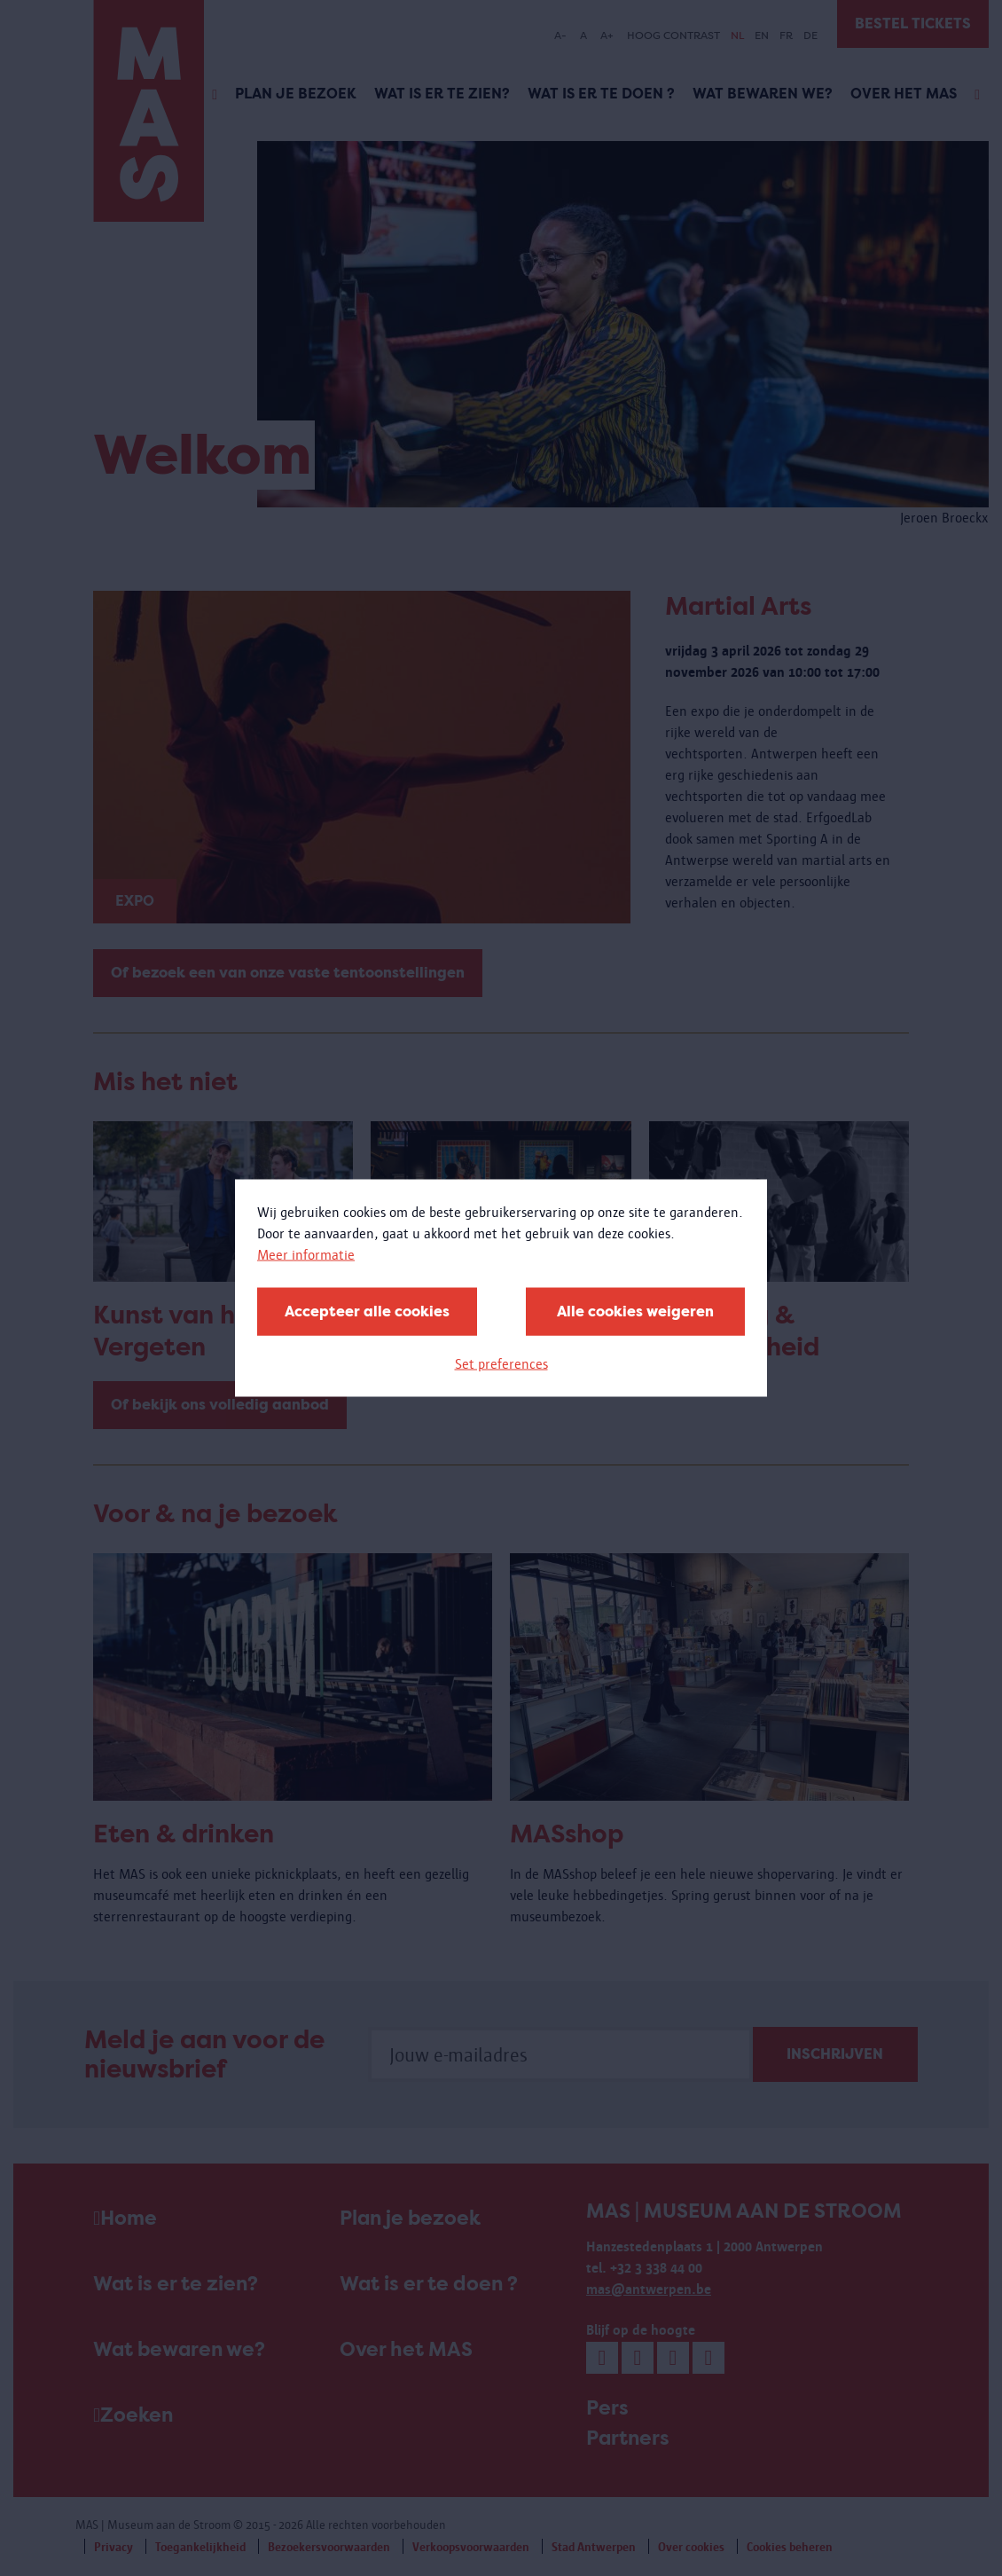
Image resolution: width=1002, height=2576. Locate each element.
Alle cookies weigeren (635, 1311)
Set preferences (501, 1363)
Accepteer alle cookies (367, 1311)
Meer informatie (306, 1254)
